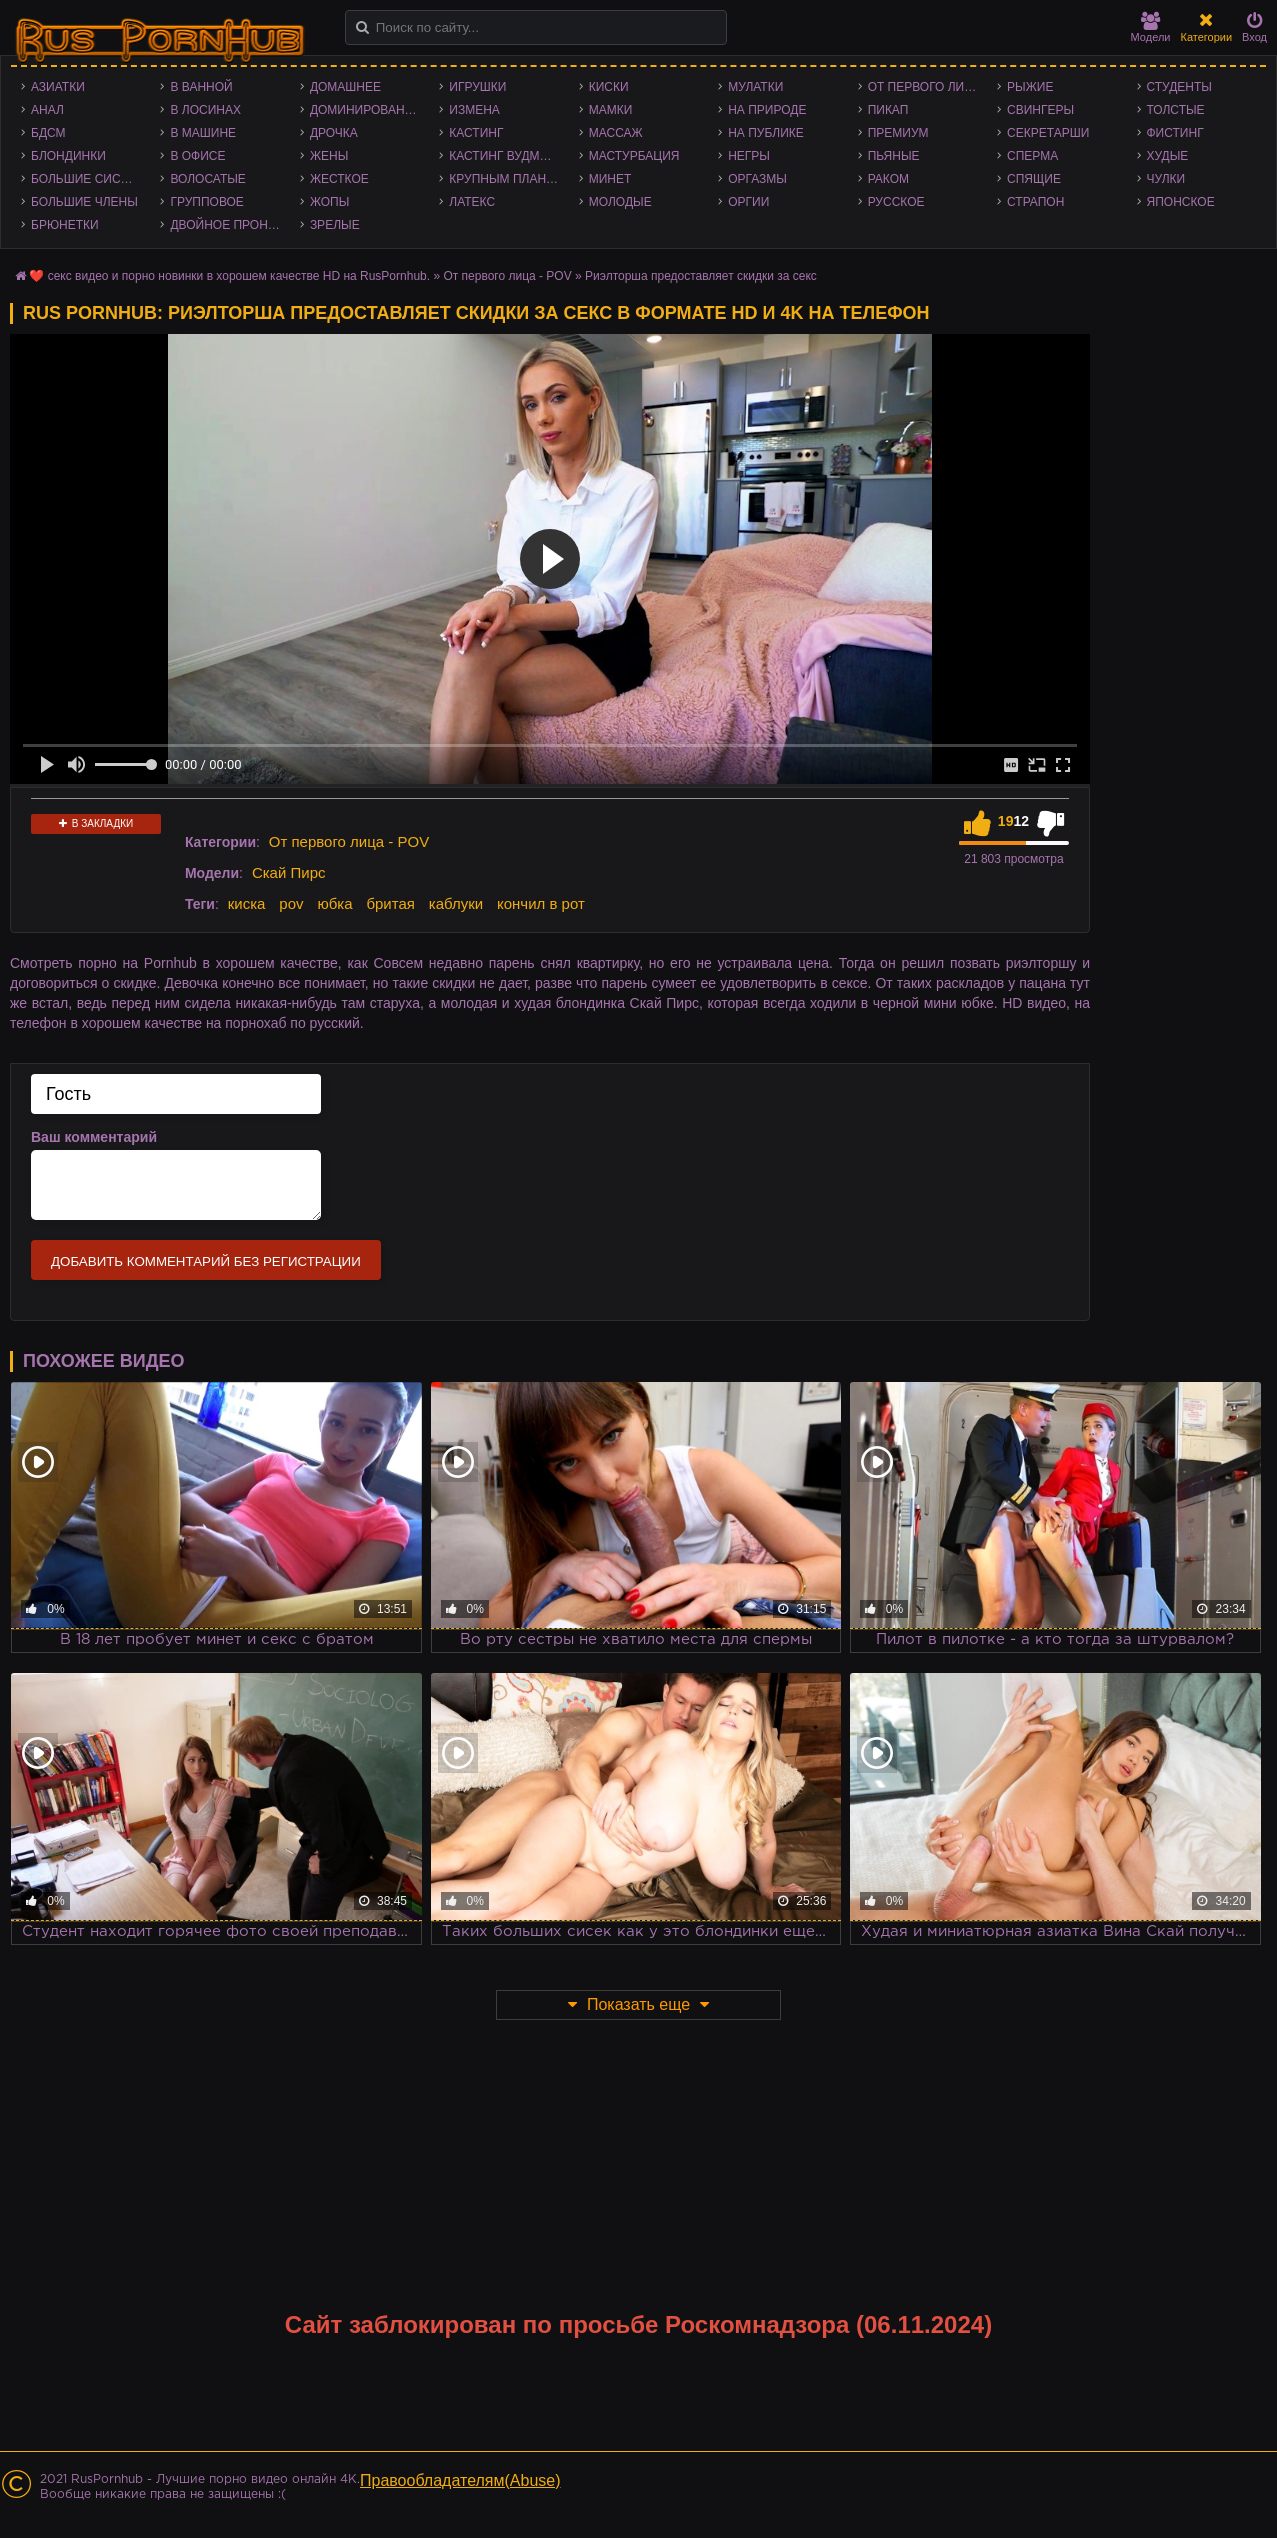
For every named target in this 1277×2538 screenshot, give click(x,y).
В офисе (197, 156)
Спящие (1034, 179)
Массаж (616, 133)
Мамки (611, 110)
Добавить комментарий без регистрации (206, 1261)
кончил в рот (541, 903)
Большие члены (84, 202)
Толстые (1176, 110)
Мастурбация (634, 156)
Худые (1168, 156)
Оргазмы (757, 179)
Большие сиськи (87, 179)
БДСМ (48, 133)
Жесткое (339, 179)
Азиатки (58, 87)
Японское (1181, 202)
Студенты (1179, 87)
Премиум (898, 133)
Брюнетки (65, 225)
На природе (767, 110)
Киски (609, 87)
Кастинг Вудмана (506, 156)
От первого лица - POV (927, 87)
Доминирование (365, 110)
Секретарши (1048, 133)
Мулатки (755, 87)
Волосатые (207, 179)
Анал (47, 110)
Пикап (888, 110)
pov (291, 903)
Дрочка (334, 133)
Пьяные (894, 156)
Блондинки (68, 156)
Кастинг (476, 133)
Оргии (748, 202)
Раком (888, 179)
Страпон (1035, 202)
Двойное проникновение (229, 225)
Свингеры (1040, 110)
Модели (1151, 27)
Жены (329, 156)
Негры (749, 156)
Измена (474, 110)
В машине (203, 133)
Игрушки (477, 87)
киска (247, 903)
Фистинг (1175, 133)
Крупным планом (507, 179)
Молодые (620, 202)
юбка (334, 903)
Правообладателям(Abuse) (460, 2480)
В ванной (201, 87)
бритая (390, 903)
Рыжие (1030, 87)
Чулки (1166, 179)
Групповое (206, 202)
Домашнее (345, 87)
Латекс (472, 202)
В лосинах (205, 110)
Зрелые (335, 225)
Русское (896, 202)
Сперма (1032, 156)
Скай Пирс (289, 872)
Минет (610, 179)
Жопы (329, 202)
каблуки (456, 903)
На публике (766, 133)
